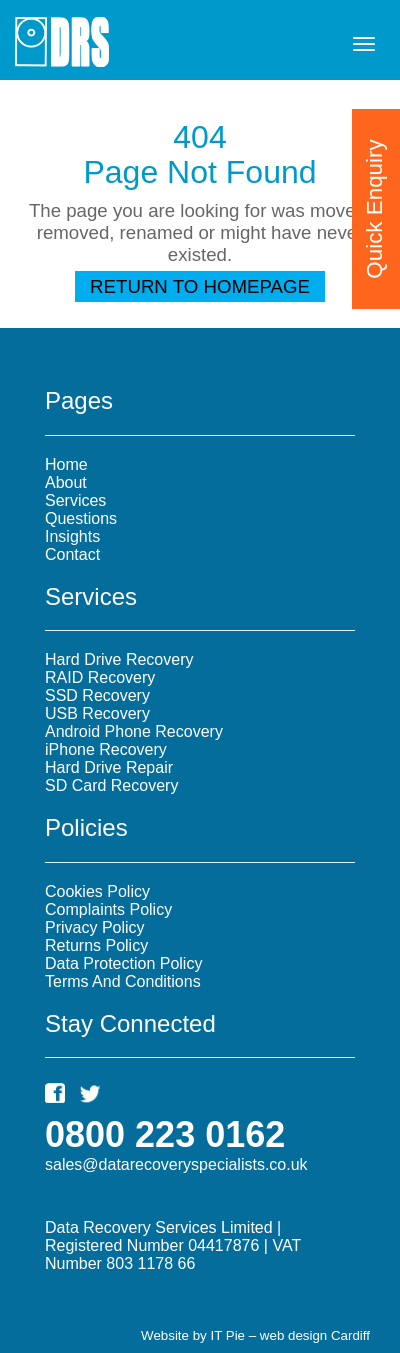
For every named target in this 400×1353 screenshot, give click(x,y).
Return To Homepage (200, 286)
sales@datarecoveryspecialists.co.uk (176, 1164)
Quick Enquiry (374, 208)
